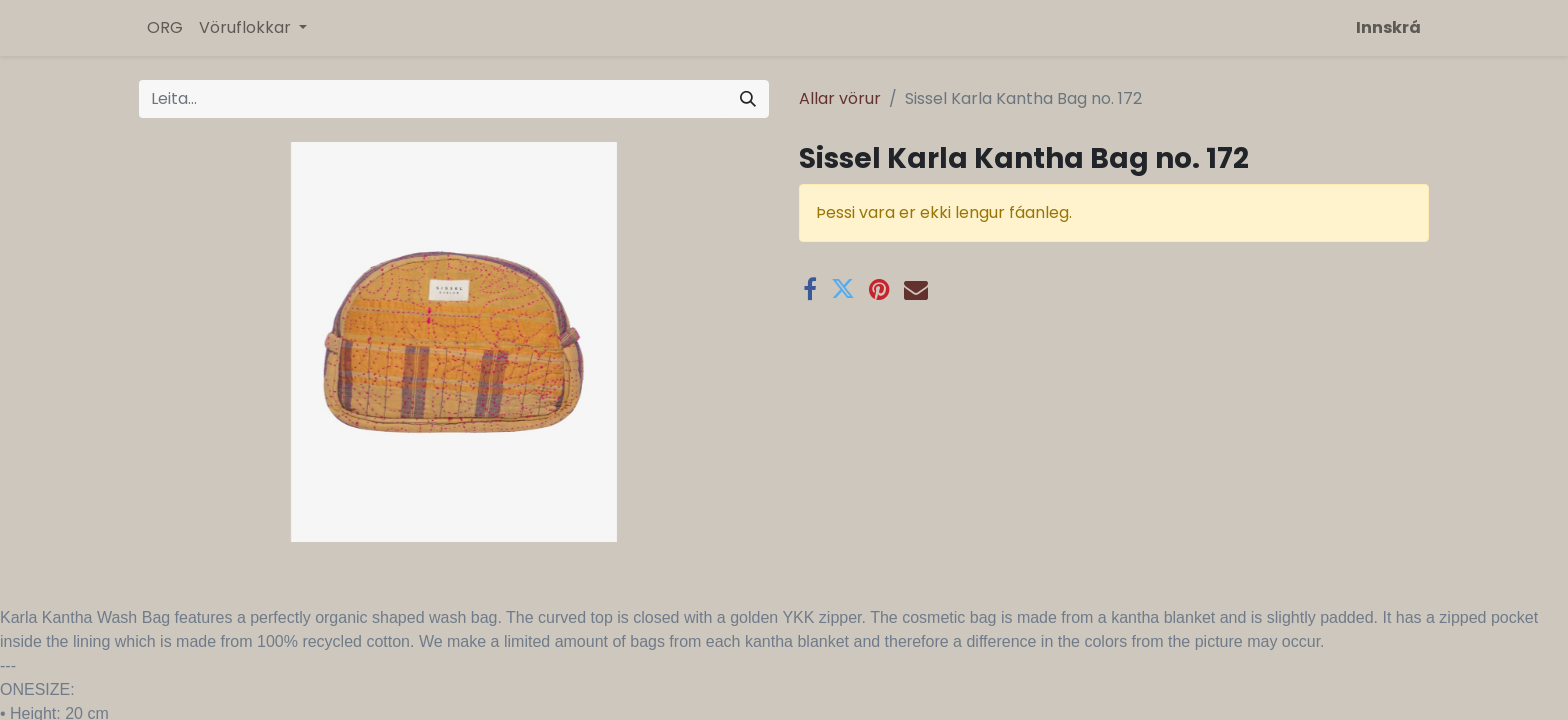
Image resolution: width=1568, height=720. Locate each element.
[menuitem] (165, 28)
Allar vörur (840, 98)
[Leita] (748, 99)
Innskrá (1388, 27)
